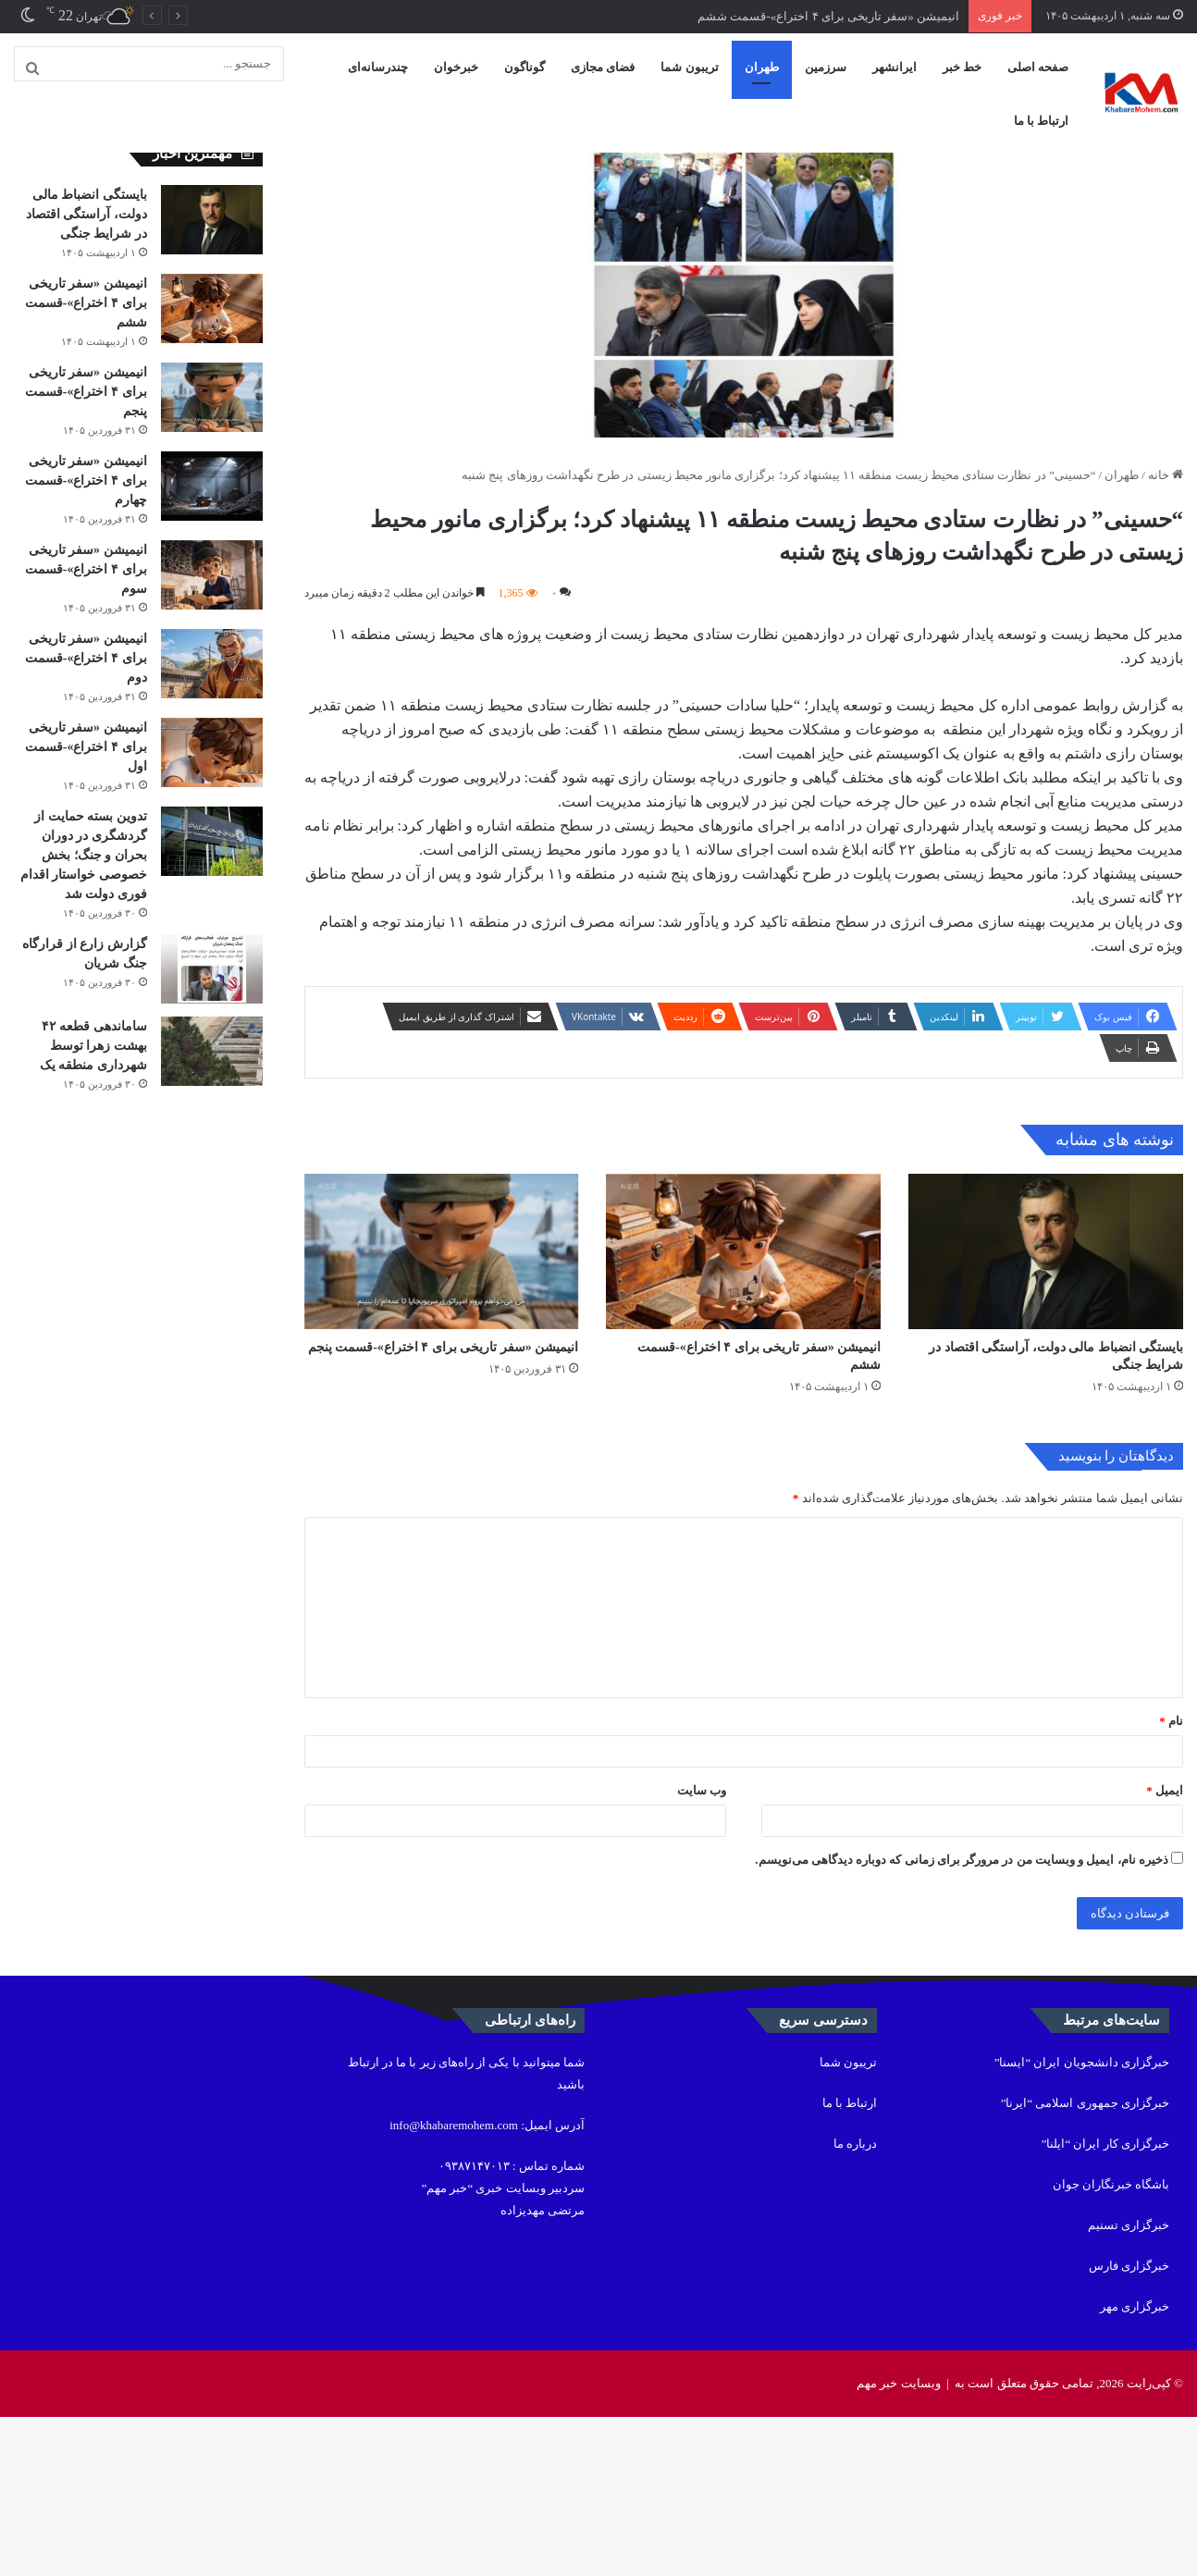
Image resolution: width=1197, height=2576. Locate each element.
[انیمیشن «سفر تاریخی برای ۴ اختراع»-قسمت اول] (212, 791)
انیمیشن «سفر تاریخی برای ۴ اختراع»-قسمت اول (86, 785)
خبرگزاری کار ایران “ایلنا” (1105, 2182)
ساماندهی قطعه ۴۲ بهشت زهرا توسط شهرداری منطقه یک (93, 1084)
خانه (1165, 514)
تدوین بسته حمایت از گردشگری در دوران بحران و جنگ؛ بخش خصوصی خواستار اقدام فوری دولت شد (83, 894)
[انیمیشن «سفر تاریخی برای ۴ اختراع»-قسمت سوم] (212, 613)
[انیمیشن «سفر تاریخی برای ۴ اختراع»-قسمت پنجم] (441, 1290)
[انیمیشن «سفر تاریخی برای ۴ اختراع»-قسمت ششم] (743, 1290)
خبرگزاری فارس (1129, 2304)
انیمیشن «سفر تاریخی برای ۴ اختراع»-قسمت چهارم (86, 519)
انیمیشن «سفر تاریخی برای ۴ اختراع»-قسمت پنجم (443, 1386)
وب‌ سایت (701, 1829)
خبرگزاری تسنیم (1128, 2264)
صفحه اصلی (1037, 67)
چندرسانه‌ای (378, 67)
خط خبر (962, 67)
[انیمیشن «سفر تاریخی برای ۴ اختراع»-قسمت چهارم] (212, 525)
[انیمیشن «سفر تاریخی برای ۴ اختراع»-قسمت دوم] (212, 702)
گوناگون (524, 67)
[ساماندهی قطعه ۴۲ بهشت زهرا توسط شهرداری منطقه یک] (212, 1090)
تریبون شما (689, 67)
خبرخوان (456, 67)
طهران (762, 67)
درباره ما (855, 2182)
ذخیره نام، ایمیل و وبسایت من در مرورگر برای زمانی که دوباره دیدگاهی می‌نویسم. (961, 1898)
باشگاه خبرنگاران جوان (1111, 2223)
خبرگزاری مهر (1134, 2345)
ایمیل (1164, 1829)
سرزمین (825, 67)
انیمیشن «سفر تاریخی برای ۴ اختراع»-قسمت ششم (828, 16)
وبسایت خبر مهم (899, 2422)
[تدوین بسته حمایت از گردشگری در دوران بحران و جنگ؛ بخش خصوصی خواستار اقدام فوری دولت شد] (212, 880)
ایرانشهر (894, 67)
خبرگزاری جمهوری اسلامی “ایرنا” (1085, 2142)
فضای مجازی (603, 67)
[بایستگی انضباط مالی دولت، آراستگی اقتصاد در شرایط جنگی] (1045, 1290)
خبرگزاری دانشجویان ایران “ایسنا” (1081, 2101)
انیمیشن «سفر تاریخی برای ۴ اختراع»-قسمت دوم (86, 697)
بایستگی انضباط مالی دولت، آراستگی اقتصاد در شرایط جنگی (86, 253)
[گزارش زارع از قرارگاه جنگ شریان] (212, 1007)
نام (1171, 1760)
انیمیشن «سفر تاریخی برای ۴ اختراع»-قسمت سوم (86, 608)
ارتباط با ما (1041, 121)
